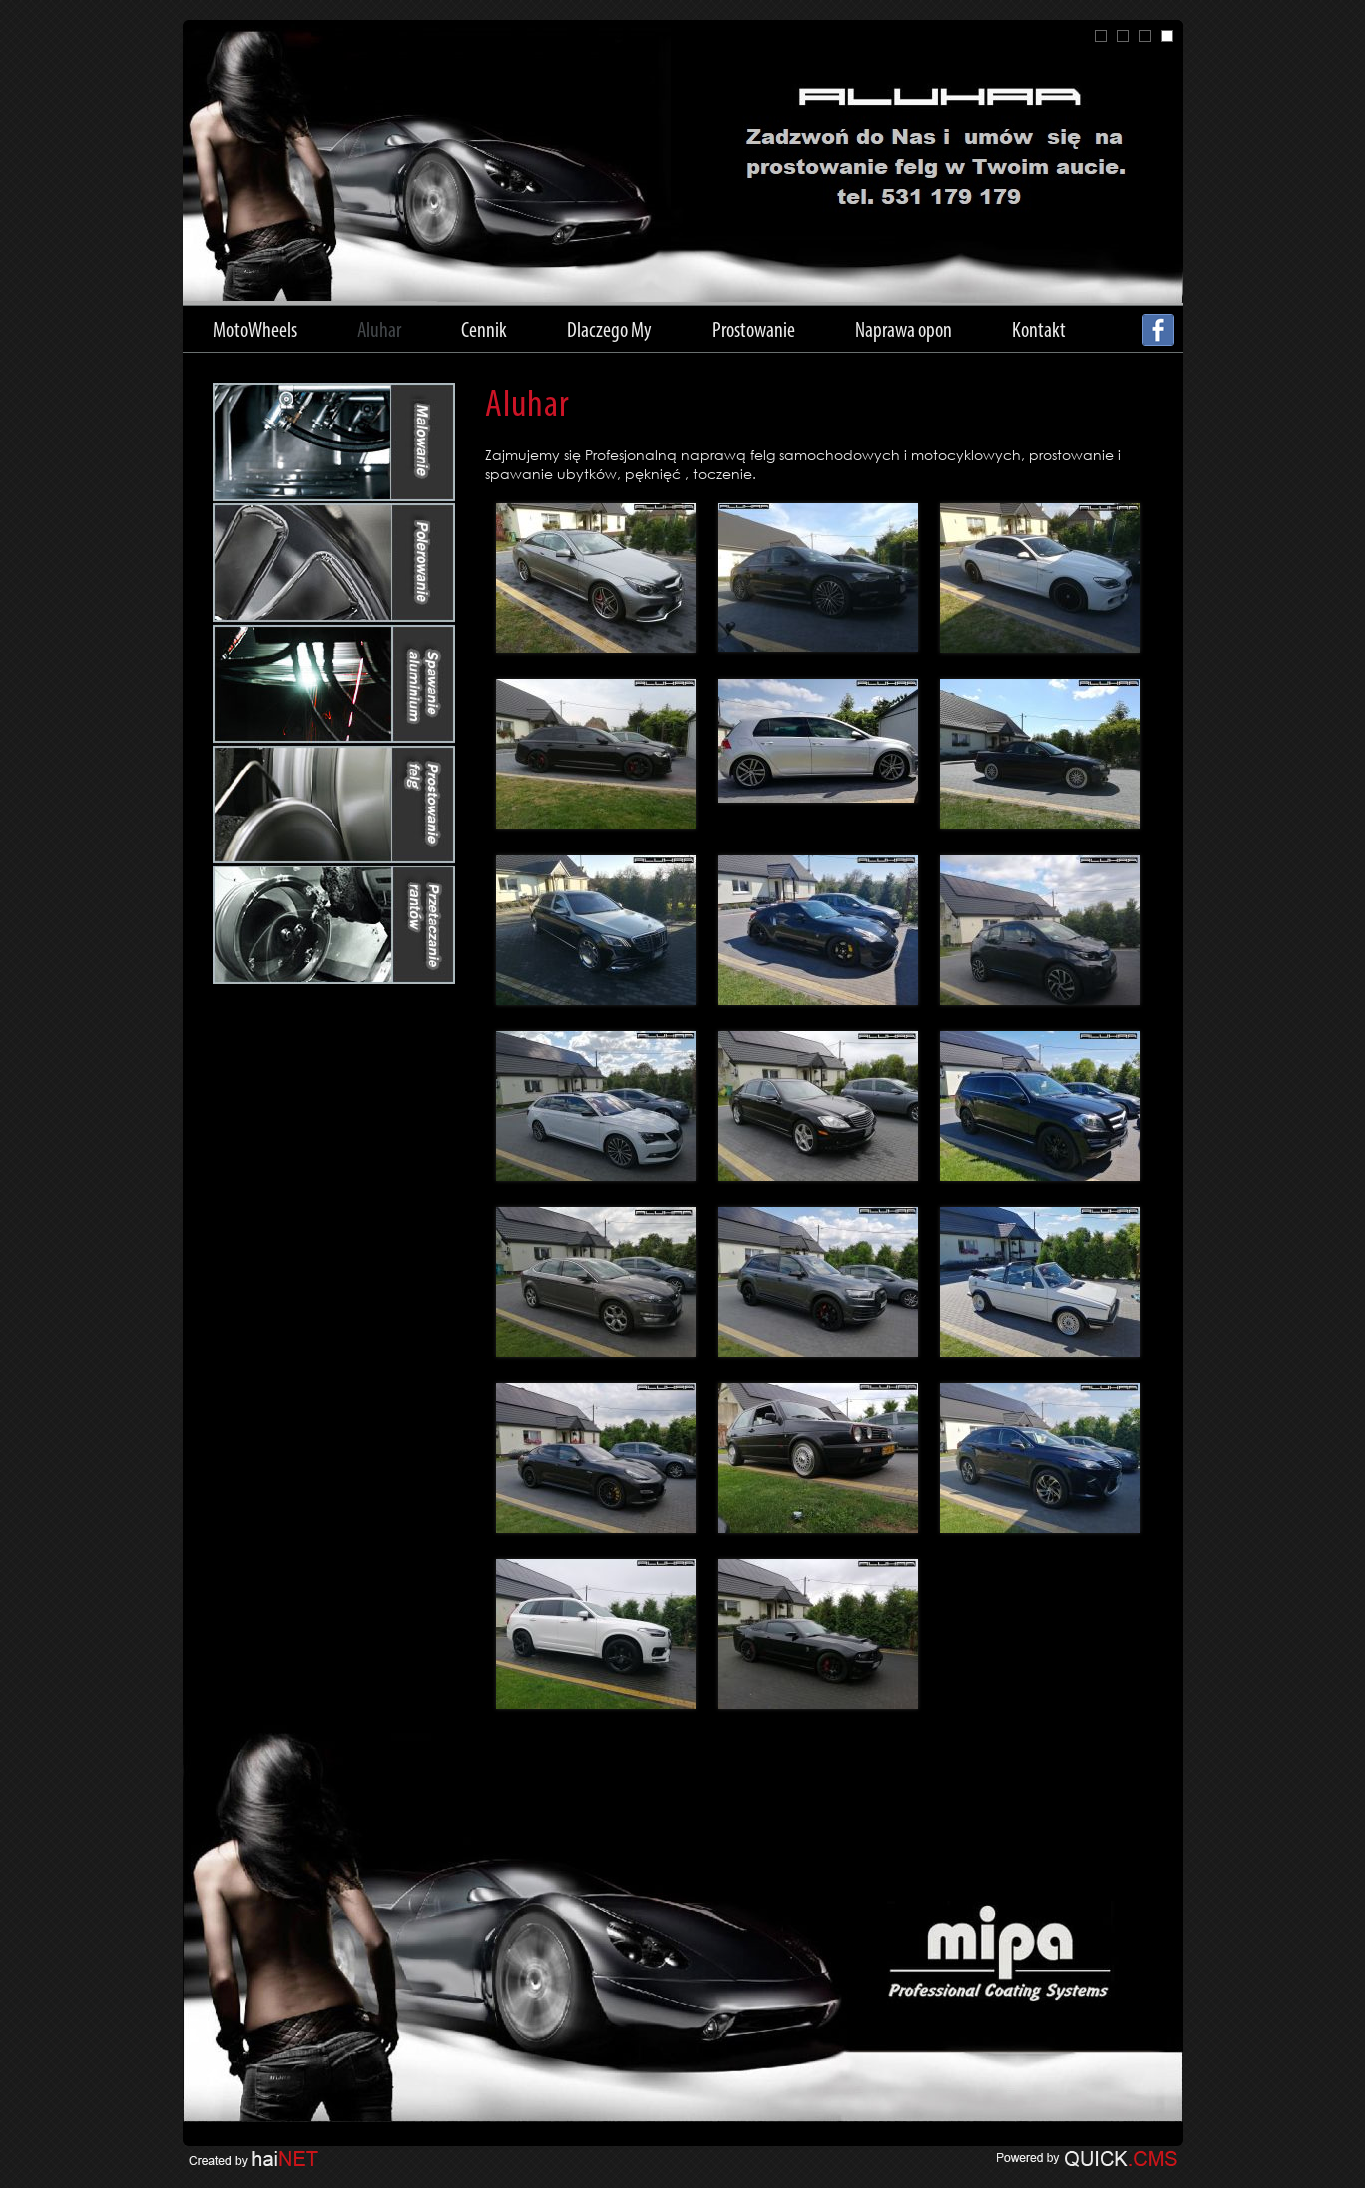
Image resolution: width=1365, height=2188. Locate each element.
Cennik (484, 331)
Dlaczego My (609, 331)
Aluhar (379, 331)
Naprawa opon (903, 331)
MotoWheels (255, 331)
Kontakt (1039, 331)
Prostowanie (753, 331)
